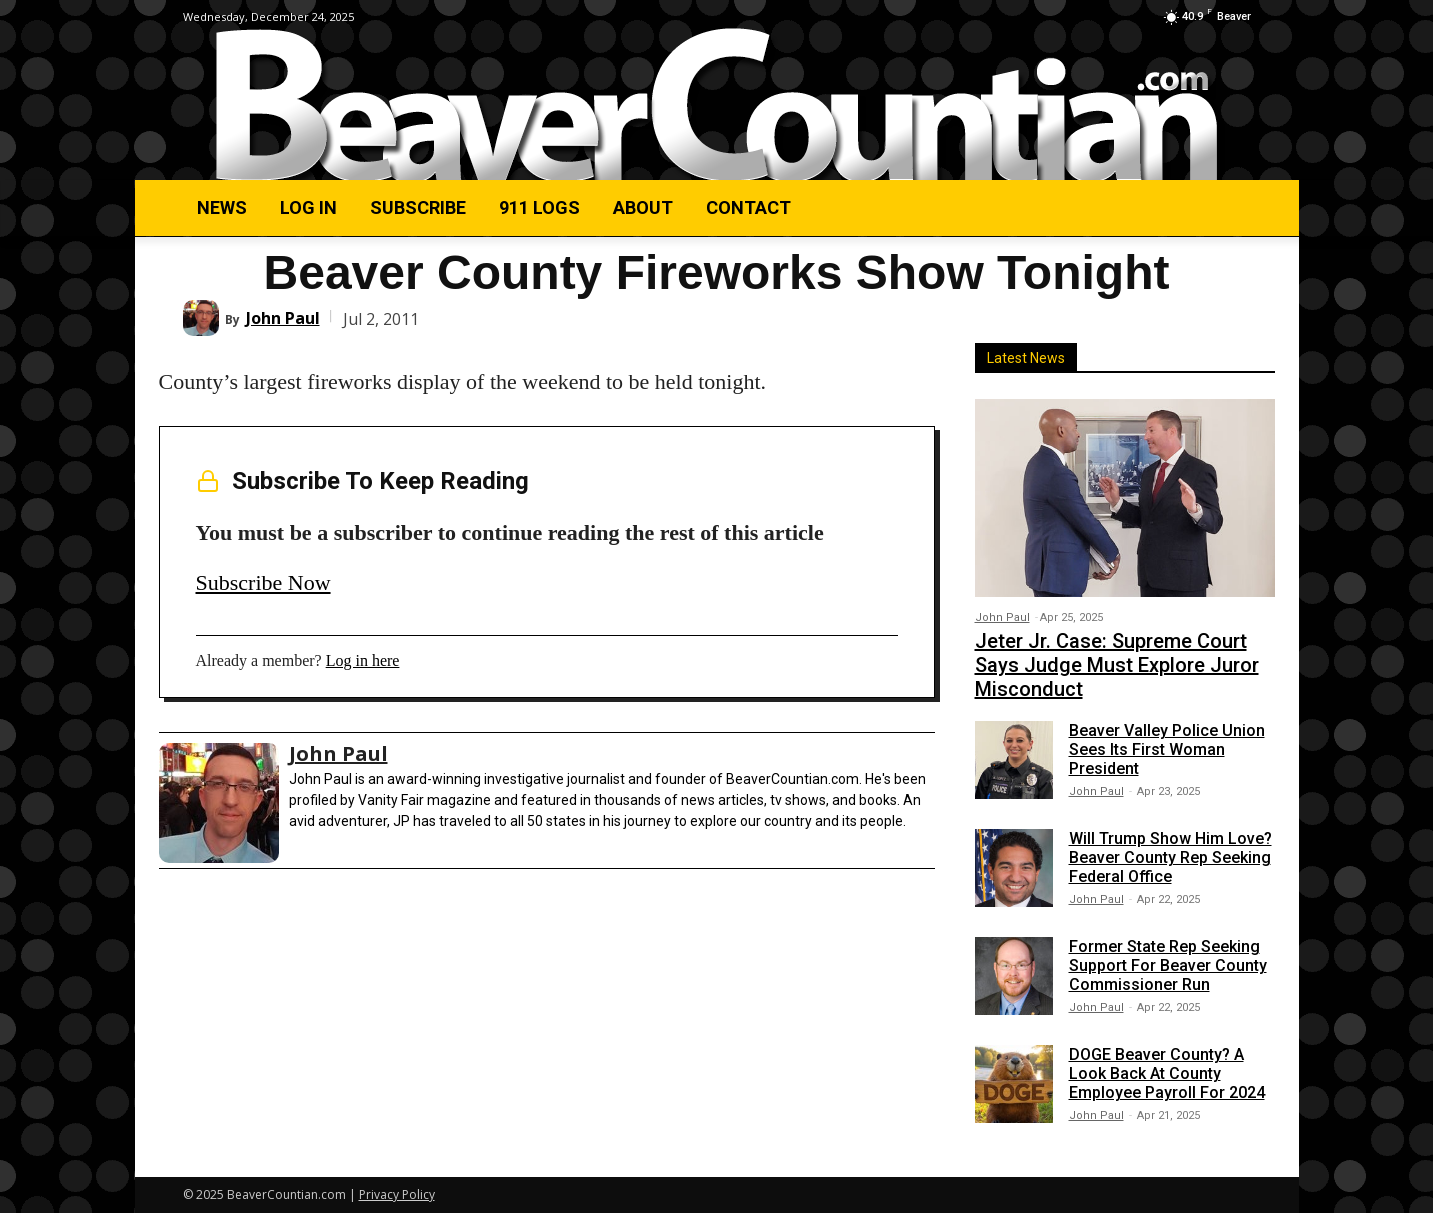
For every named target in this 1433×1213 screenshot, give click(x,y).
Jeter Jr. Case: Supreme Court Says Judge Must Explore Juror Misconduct (1117, 665)
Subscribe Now (263, 582)
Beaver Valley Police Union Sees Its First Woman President (1167, 749)
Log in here (363, 660)
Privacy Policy (397, 1194)
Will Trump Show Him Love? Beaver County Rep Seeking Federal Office (1170, 857)
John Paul (283, 318)
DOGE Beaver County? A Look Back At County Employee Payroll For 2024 (1167, 1073)
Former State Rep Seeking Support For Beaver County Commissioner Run (1168, 965)
